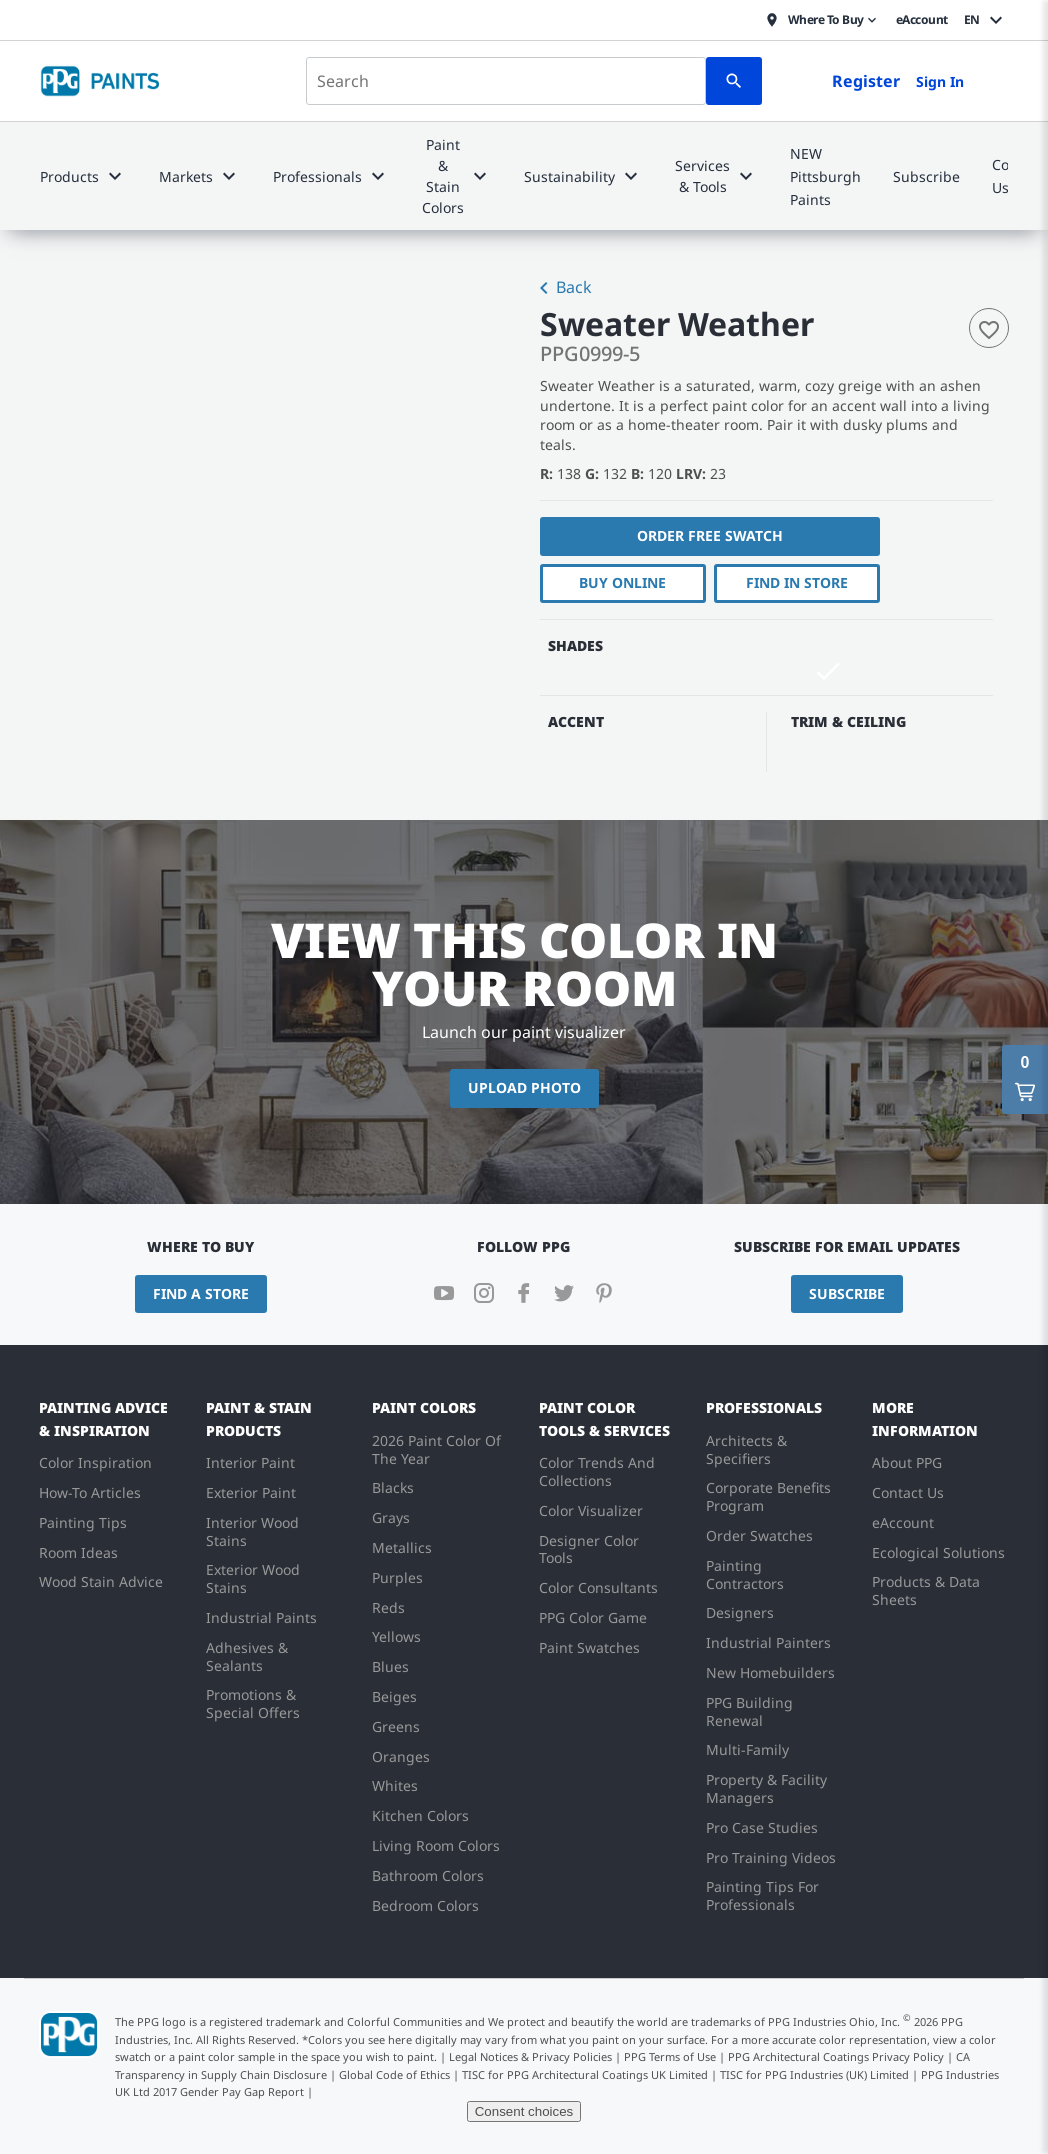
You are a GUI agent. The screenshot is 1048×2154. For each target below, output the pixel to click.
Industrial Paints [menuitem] (261, 1617)
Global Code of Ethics (394, 2074)
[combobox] (506, 81)
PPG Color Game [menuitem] (593, 1617)
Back (562, 289)
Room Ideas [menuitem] (78, 1552)
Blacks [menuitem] (393, 1487)
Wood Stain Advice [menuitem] (101, 1581)
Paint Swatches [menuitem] (589, 1647)
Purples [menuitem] (397, 1577)
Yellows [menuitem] (396, 1636)
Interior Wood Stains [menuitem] (252, 1531)
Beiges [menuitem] (394, 1696)
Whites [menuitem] (395, 1785)
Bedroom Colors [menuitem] (425, 1905)
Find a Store (201, 1293)
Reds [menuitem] (388, 1607)
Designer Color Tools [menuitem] (589, 1549)
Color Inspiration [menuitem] (95, 1462)
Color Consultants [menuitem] (598, 1587)
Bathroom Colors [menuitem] (428, 1875)
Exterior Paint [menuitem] (251, 1492)
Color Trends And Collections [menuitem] (597, 1471)
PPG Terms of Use (670, 2056)
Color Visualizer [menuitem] (591, 1510)
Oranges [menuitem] (401, 1756)
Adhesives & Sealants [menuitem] (247, 1656)
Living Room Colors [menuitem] (436, 1845)
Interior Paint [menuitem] (250, 1462)
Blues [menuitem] (390, 1666)
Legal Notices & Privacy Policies (530, 2056)
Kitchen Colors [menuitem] (420, 1815)
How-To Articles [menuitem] (90, 1492)
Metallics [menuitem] (402, 1547)
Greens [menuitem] (396, 1726)
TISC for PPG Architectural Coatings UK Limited (585, 2074)
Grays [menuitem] (391, 1517)
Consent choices (524, 2111)
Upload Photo (524, 1087)
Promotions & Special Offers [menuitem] (253, 1703)
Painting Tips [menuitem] (83, 1522)
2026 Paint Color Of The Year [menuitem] (436, 1449)
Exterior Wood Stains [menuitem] (253, 1578)
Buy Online (622, 582)
